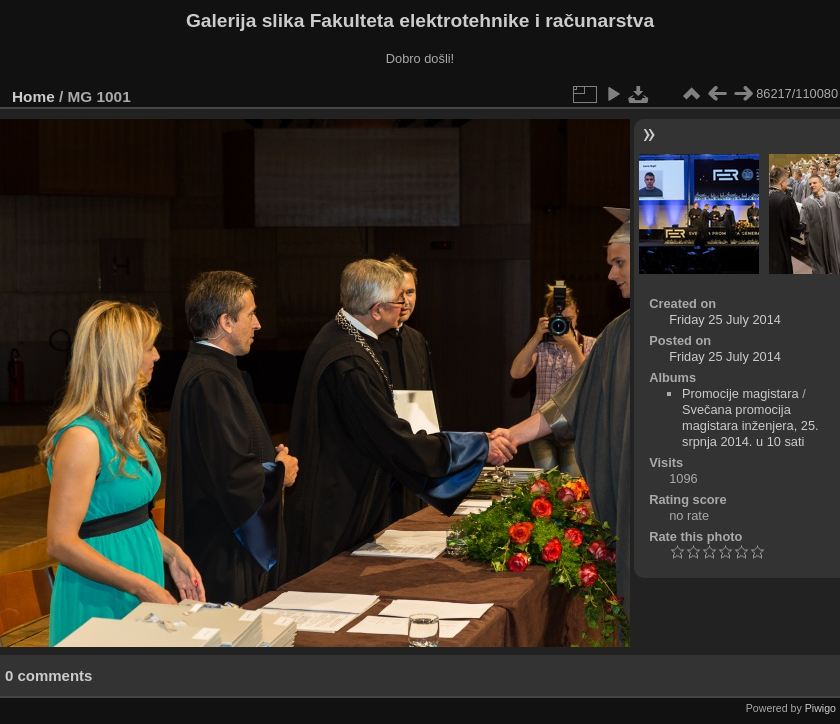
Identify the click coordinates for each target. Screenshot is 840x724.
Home (33, 96)
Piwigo (820, 708)
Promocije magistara (740, 393)
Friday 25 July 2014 (725, 319)
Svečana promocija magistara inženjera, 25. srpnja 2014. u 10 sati (750, 425)
